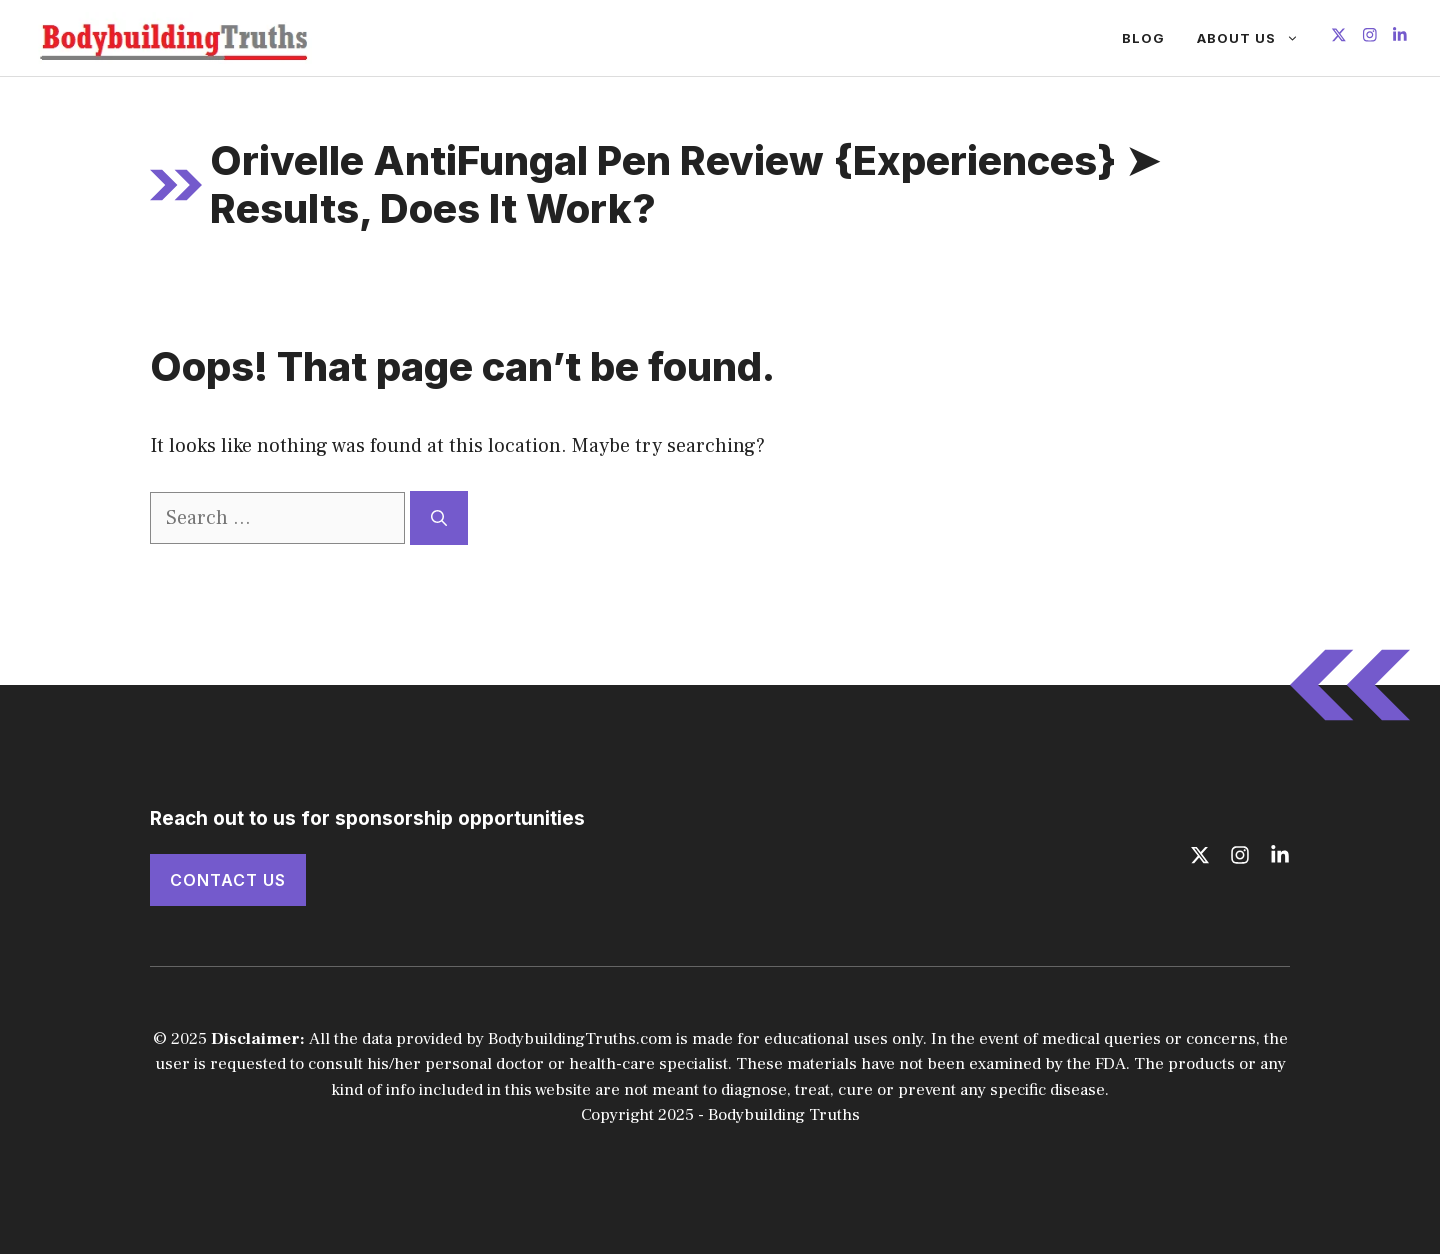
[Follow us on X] (1339, 37)
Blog (1143, 38)
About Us (1256, 38)
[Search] (439, 518)
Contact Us (228, 880)
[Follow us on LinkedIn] (1400, 37)
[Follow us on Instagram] (1370, 37)
